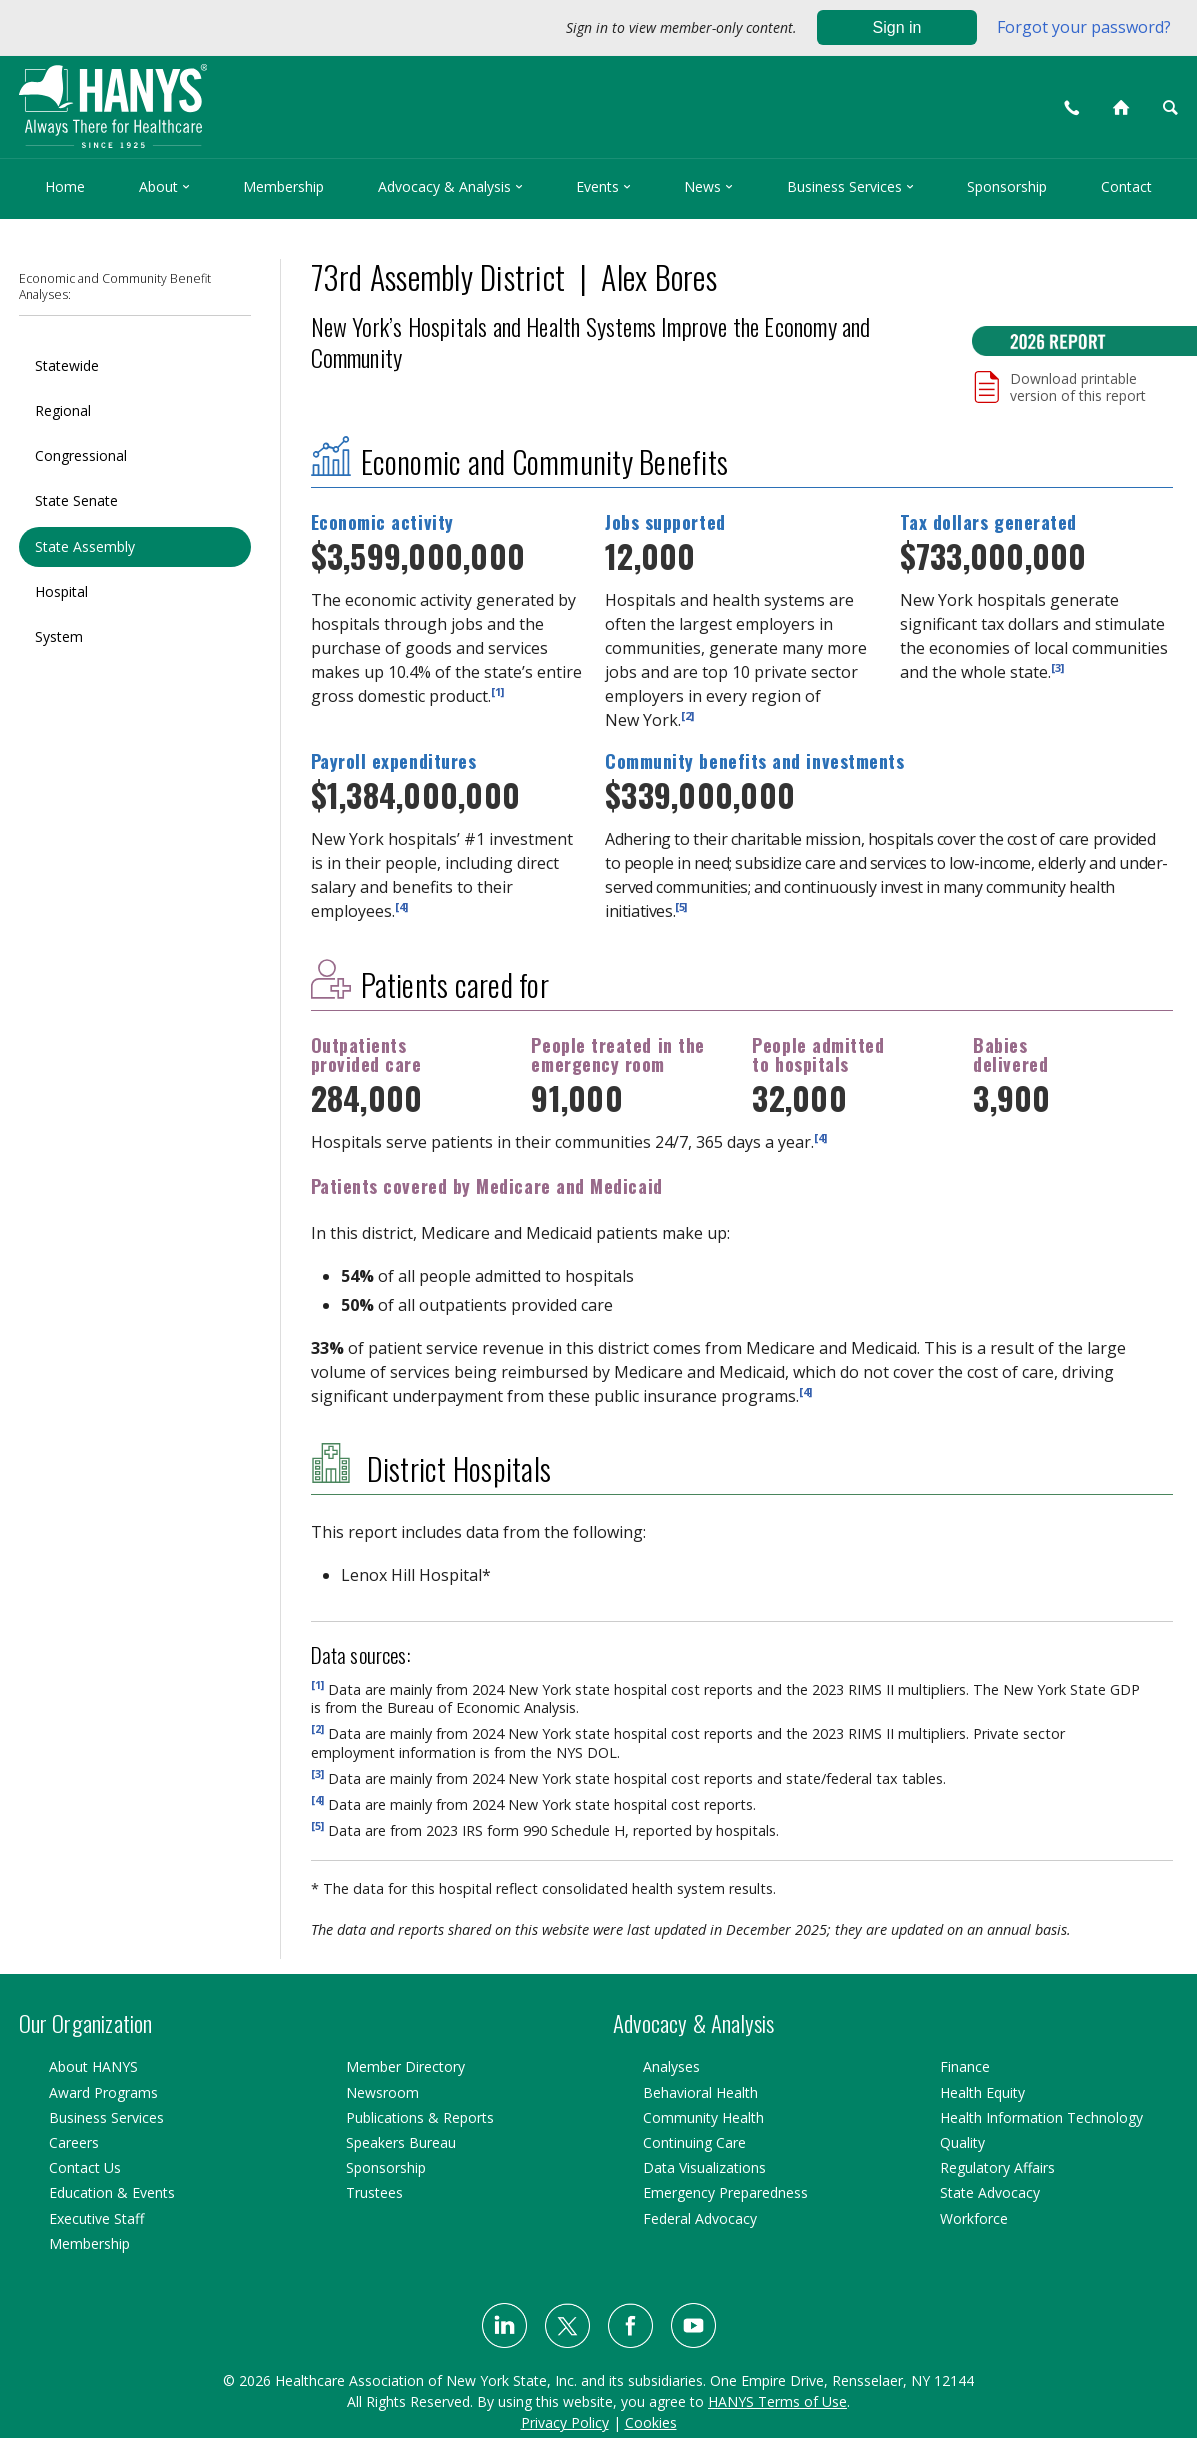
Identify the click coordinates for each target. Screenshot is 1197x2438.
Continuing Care (694, 2142)
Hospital (61, 591)
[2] (687, 714)
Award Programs (103, 2092)
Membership (283, 186)
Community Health (703, 2117)
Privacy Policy (565, 2422)
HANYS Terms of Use (777, 2401)
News (708, 186)
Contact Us (85, 2167)
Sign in (897, 27)
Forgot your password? (1084, 27)
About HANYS (93, 2066)
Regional (63, 410)
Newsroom (382, 2092)
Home (65, 186)
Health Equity (982, 2092)
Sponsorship (1007, 186)
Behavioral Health (700, 2092)
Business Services (850, 186)
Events (603, 186)
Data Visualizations (704, 2167)
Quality (962, 2142)
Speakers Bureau (401, 2142)
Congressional (81, 455)
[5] (681, 906)
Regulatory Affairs (997, 2167)
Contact (1126, 186)
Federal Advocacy (700, 2218)
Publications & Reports (420, 2117)
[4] (401, 906)
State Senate (76, 500)
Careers (74, 2142)
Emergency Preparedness (725, 2192)
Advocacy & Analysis (450, 186)
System (59, 636)
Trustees (374, 2192)
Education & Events (112, 2192)
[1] (497, 690)
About (164, 186)
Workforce (974, 2218)
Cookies (651, 2422)
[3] (1057, 666)
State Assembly (85, 546)
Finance (965, 2066)
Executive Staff (96, 2218)
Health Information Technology (1041, 2117)
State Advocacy (990, 2192)
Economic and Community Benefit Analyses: (115, 286)
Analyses (671, 2066)
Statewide (67, 365)
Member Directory (405, 2066)
